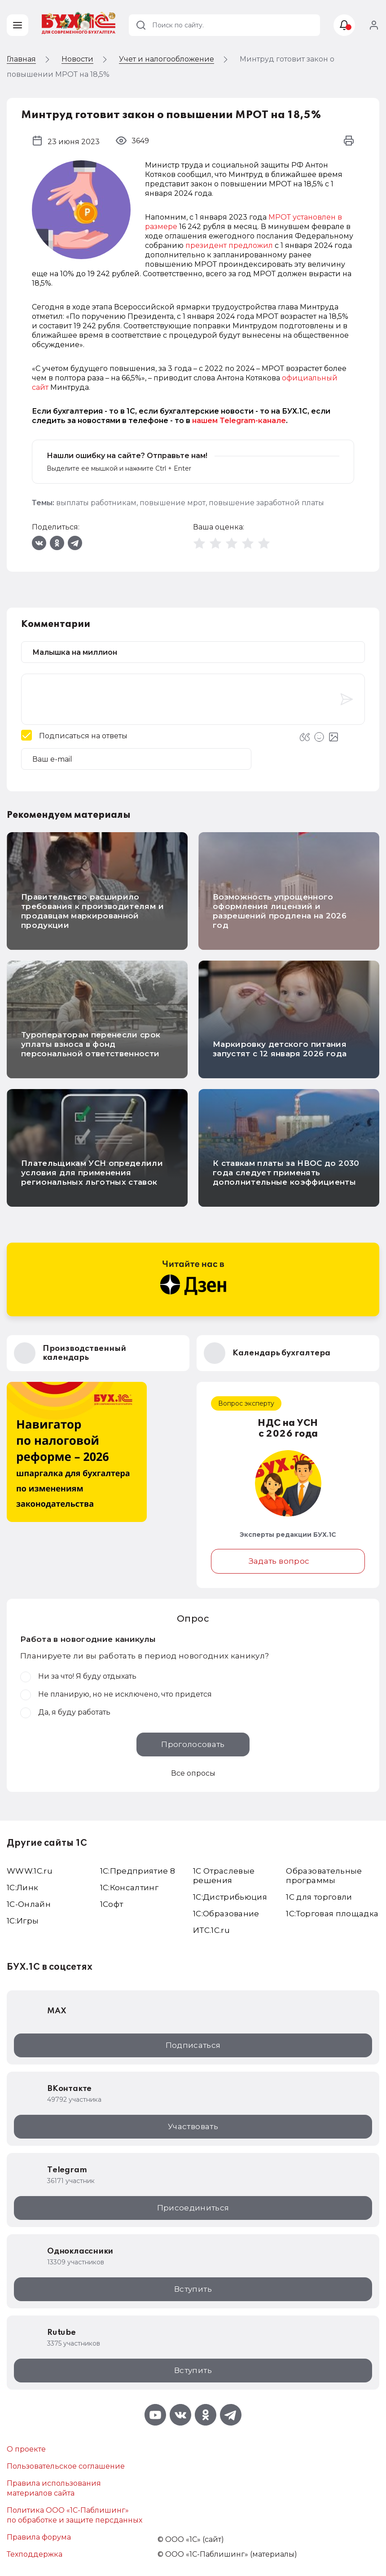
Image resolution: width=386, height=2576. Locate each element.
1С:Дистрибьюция (230, 1896)
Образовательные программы (324, 1875)
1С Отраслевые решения (223, 1875)
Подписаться (193, 2045)
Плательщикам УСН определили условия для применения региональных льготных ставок (92, 1173)
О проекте (26, 2449)
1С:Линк (22, 1887)
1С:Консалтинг (129, 1887)
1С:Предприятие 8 (137, 1870)
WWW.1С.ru (30, 1870)
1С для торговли (319, 1896)
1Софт (111, 1904)
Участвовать (193, 2126)
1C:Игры (23, 1920)
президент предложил (229, 245)
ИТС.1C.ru (211, 1930)
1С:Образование (226, 1913)
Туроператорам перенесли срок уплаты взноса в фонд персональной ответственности (91, 1044)
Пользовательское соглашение (66, 2466)
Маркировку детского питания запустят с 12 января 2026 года (280, 1049)
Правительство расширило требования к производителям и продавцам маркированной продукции (92, 911)
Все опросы (193, 1773)
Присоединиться (193, 2207)
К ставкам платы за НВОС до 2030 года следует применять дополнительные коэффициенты (286, 1173)
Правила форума (39, 2537)
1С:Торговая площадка (332, 1913)
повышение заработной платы (266, 502)
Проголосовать (192, 1744)
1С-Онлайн (29, 1904)
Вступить (193, 2289)
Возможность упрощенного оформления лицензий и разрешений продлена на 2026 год (280, 911)
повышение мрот (173, 502)
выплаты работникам (96, 502)
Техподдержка (34, 2554)
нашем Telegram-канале (239, 420)
